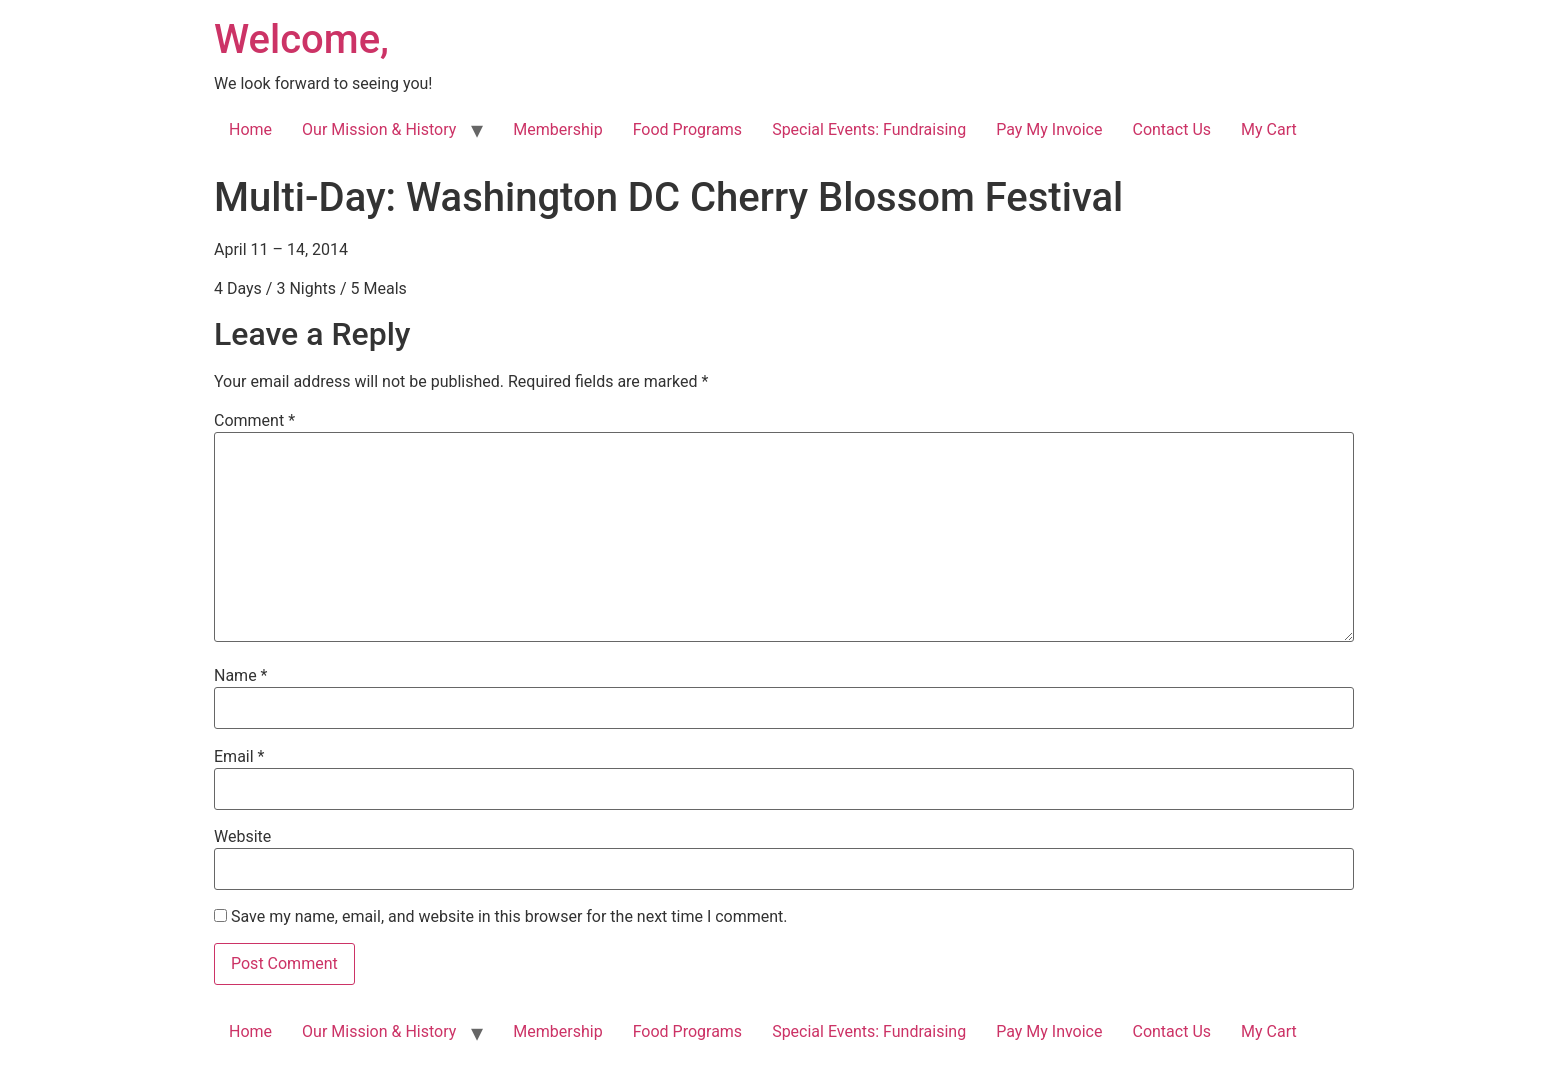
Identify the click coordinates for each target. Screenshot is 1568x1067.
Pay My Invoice (1049, 129)
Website (242, 837)
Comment (254, 421)
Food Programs (688, 129)
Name (241, 676)
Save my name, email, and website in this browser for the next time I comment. (509, 917)
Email (239, 757)
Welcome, (301, 39)
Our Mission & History (379, 129)
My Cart (1269, 129)
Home (250, 129)
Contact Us (1171, 129)
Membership (557, 129)
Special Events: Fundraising (869, 129)
